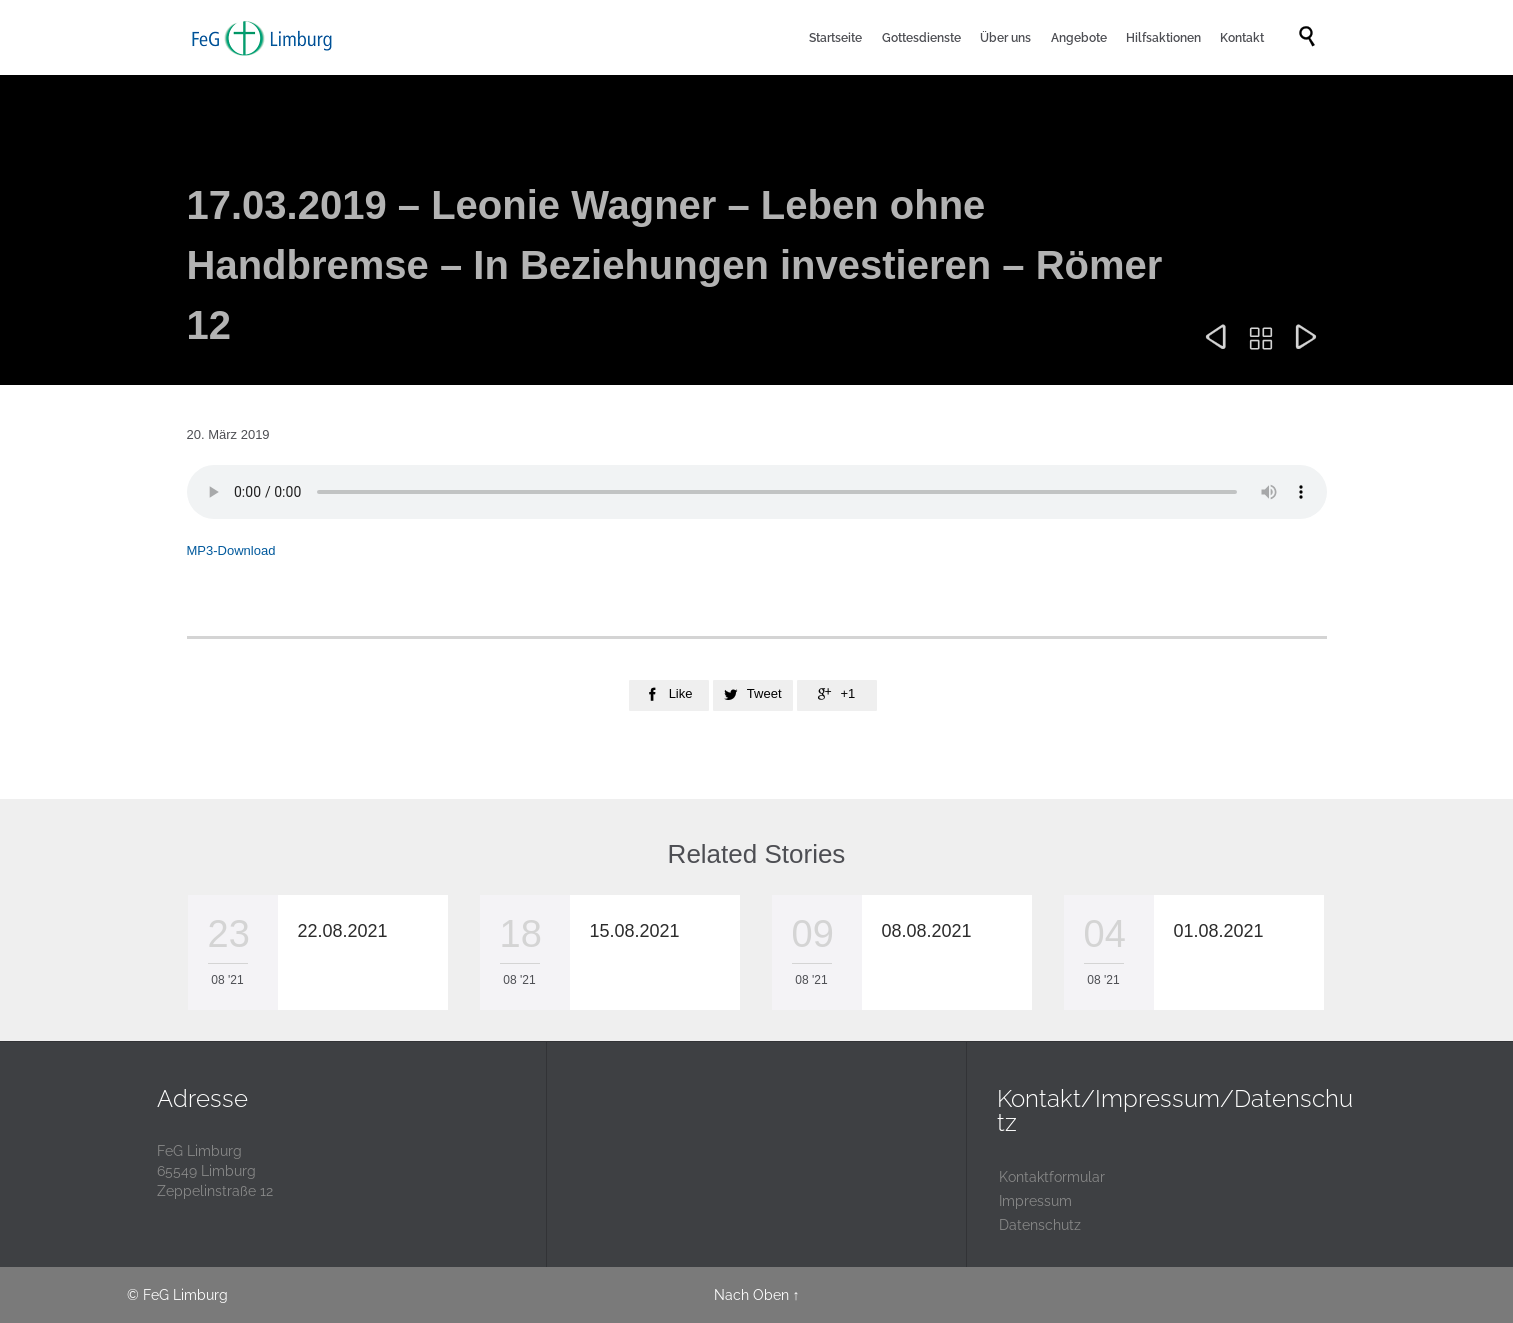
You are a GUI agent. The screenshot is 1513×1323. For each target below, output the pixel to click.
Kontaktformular (1052, 1177)
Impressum (1035, 1201)
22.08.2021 (343, 931)
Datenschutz (1040, 1225)
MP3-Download (231, 550)
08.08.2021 (927, 931)
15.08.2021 (635, 931)
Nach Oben (751, 1295)
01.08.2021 (1219, 931)
